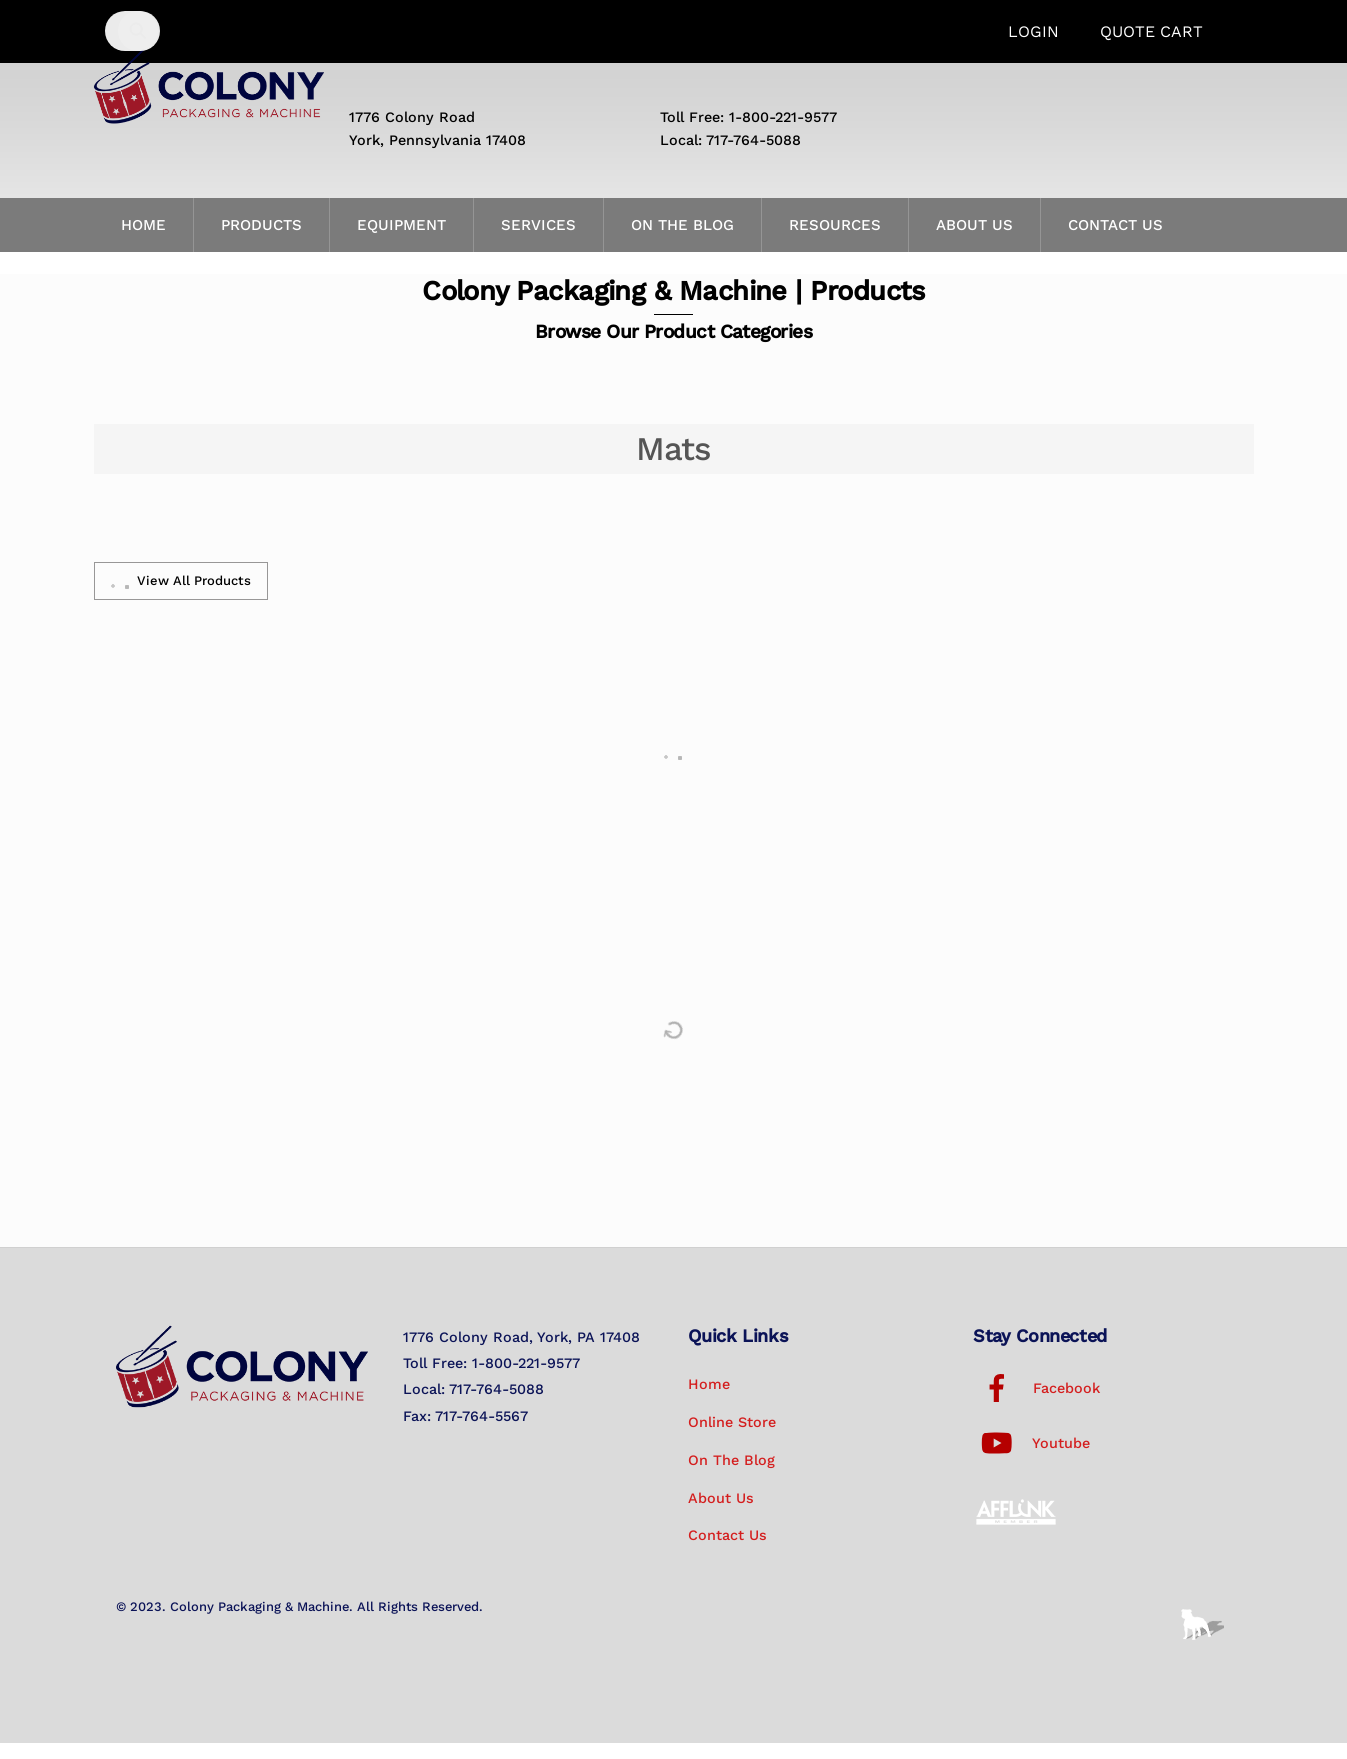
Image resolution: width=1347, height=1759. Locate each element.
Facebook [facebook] (1036, 1404)
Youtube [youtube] (1031, 1459)
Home (143, 241)
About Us (974, 241)
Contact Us (1115, 241)
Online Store (732, 1438)
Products (261, 241)
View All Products (181, 597)
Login (1033, 31)
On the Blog (682, 241)
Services (538, 241)
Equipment (401, 241)
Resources (835, 241)
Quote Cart (1151, 31)
